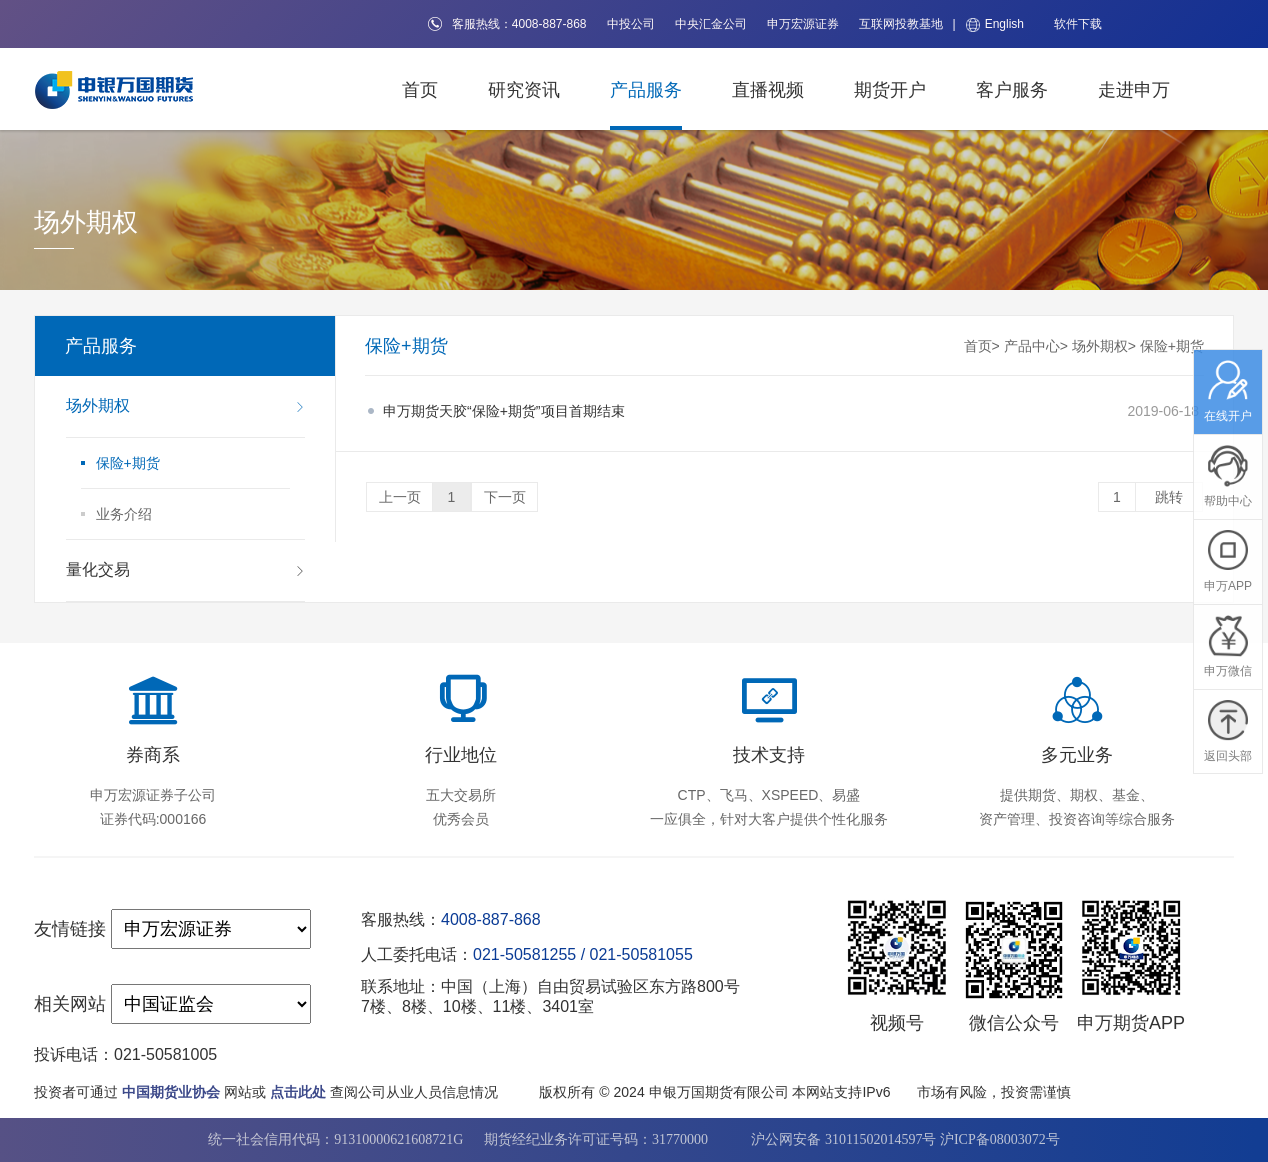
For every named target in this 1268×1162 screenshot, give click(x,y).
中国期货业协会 (171, 1092)
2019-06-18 (791, 411)
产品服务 (646, 90)
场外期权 (1100, 346)
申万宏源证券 (803, 24)
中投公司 (631, 24)
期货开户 (890, 90)
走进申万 (1134, 90)
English (995, 24)
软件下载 (1078, 24)
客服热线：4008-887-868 (507, 24)
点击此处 (298, 1092)
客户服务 (1012, 90)
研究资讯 (524, 90)
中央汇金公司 (711, 24)
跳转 (1169, 497)
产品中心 (1032, 346)
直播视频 (768, 90)
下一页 (505, 497)
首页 (420, 90)
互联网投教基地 (901, 24)
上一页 (400, 497)
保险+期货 (1172, 346)
